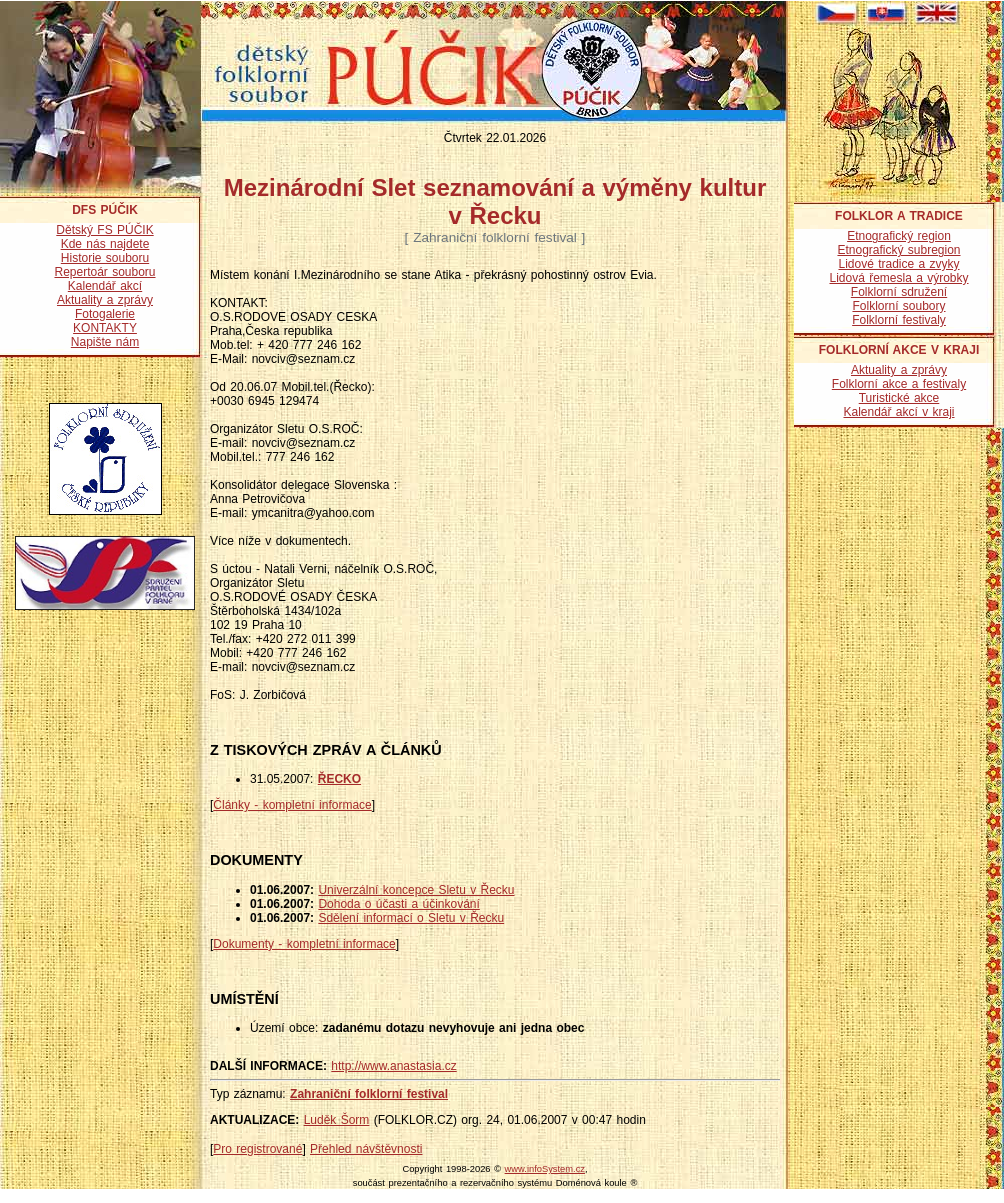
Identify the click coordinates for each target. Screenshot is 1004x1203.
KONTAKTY (105, 328)
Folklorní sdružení (899, 292)
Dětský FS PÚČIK (104, 230)
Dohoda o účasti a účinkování (398, 904)
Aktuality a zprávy (105, 300)
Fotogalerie (105, 314)
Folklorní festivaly (899, 320)
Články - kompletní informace (292, 805)
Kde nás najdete (105, 244)
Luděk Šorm (337, 1120)
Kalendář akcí (105, 286)
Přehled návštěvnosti (366, 1149)
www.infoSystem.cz (545, 1169)
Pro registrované (257, 1149)
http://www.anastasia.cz (393, 1066)
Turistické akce (899, 398)
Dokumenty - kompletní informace (304, 944)
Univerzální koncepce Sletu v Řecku (416, 890)
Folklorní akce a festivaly (899, 384)
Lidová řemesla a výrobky (898, 278)
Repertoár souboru (104, 272)
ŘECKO (339, 779)
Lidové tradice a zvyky (898, 264)
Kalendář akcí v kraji (898, 412)
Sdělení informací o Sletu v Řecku (411, 918)
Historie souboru (105, 258)
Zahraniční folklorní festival (369, 1094)
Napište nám (105, 342)
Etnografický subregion (898, 250)
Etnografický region (899, 236)
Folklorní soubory (898, 306)
